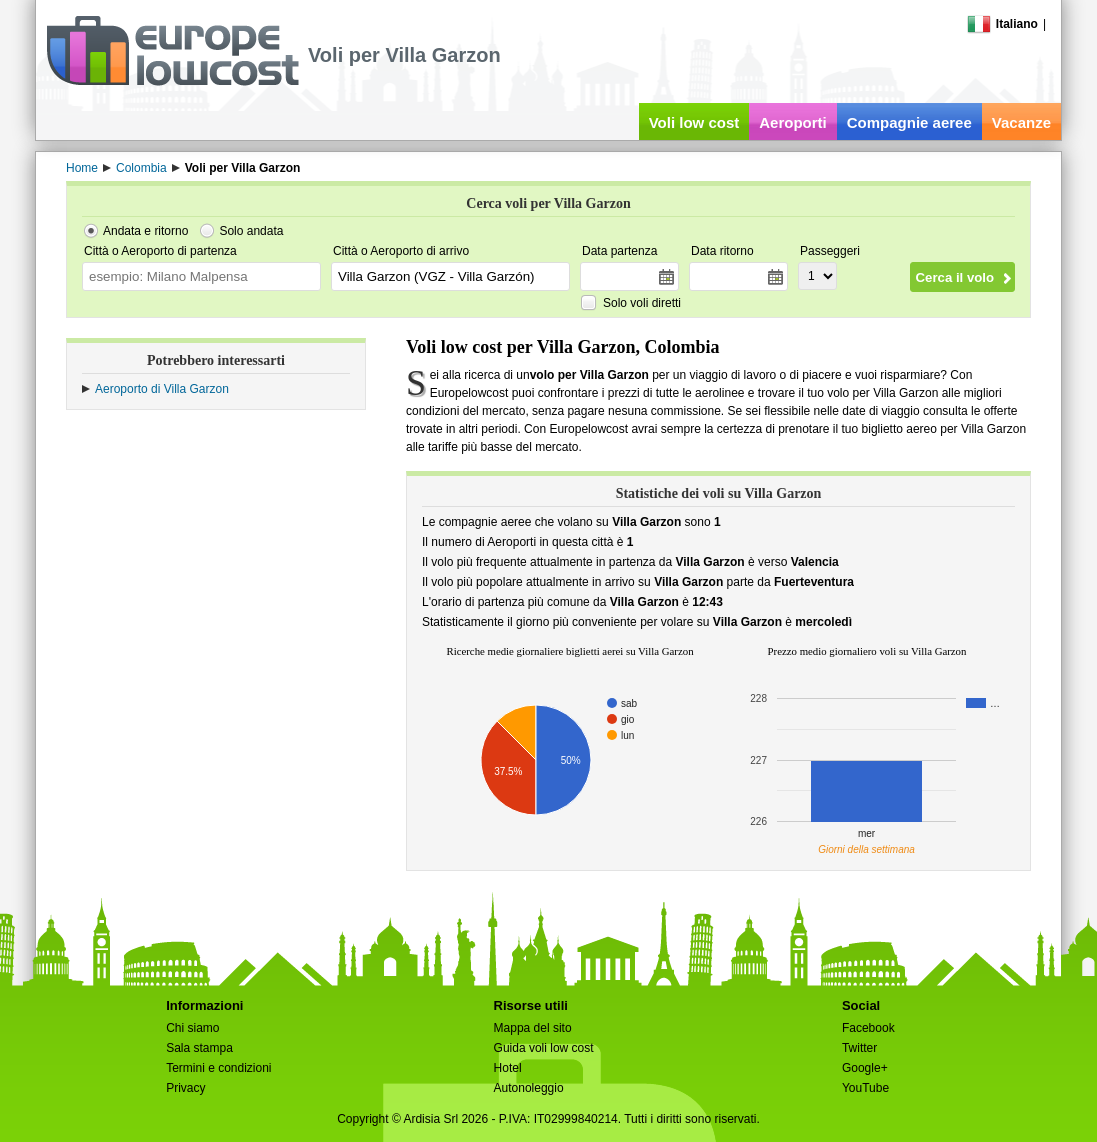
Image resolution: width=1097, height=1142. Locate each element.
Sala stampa (199, 1048)
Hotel (508, 1068)
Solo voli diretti (642, 303)
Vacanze (1021, 122)
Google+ (865, 1068)
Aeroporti (793, 122)
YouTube (865, 1088)
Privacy (185, 1088)
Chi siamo (192, 1028)
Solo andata (251, 231)
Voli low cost (694, 122)
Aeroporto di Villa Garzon (162, 389)
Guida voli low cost (544, 1048)
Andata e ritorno (145, 231)
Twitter (859, 1048)
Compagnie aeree (909, 122)
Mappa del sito (533, 1028)
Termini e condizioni (218, 1068)
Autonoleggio (529, 1088)
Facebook (868, 1028)
